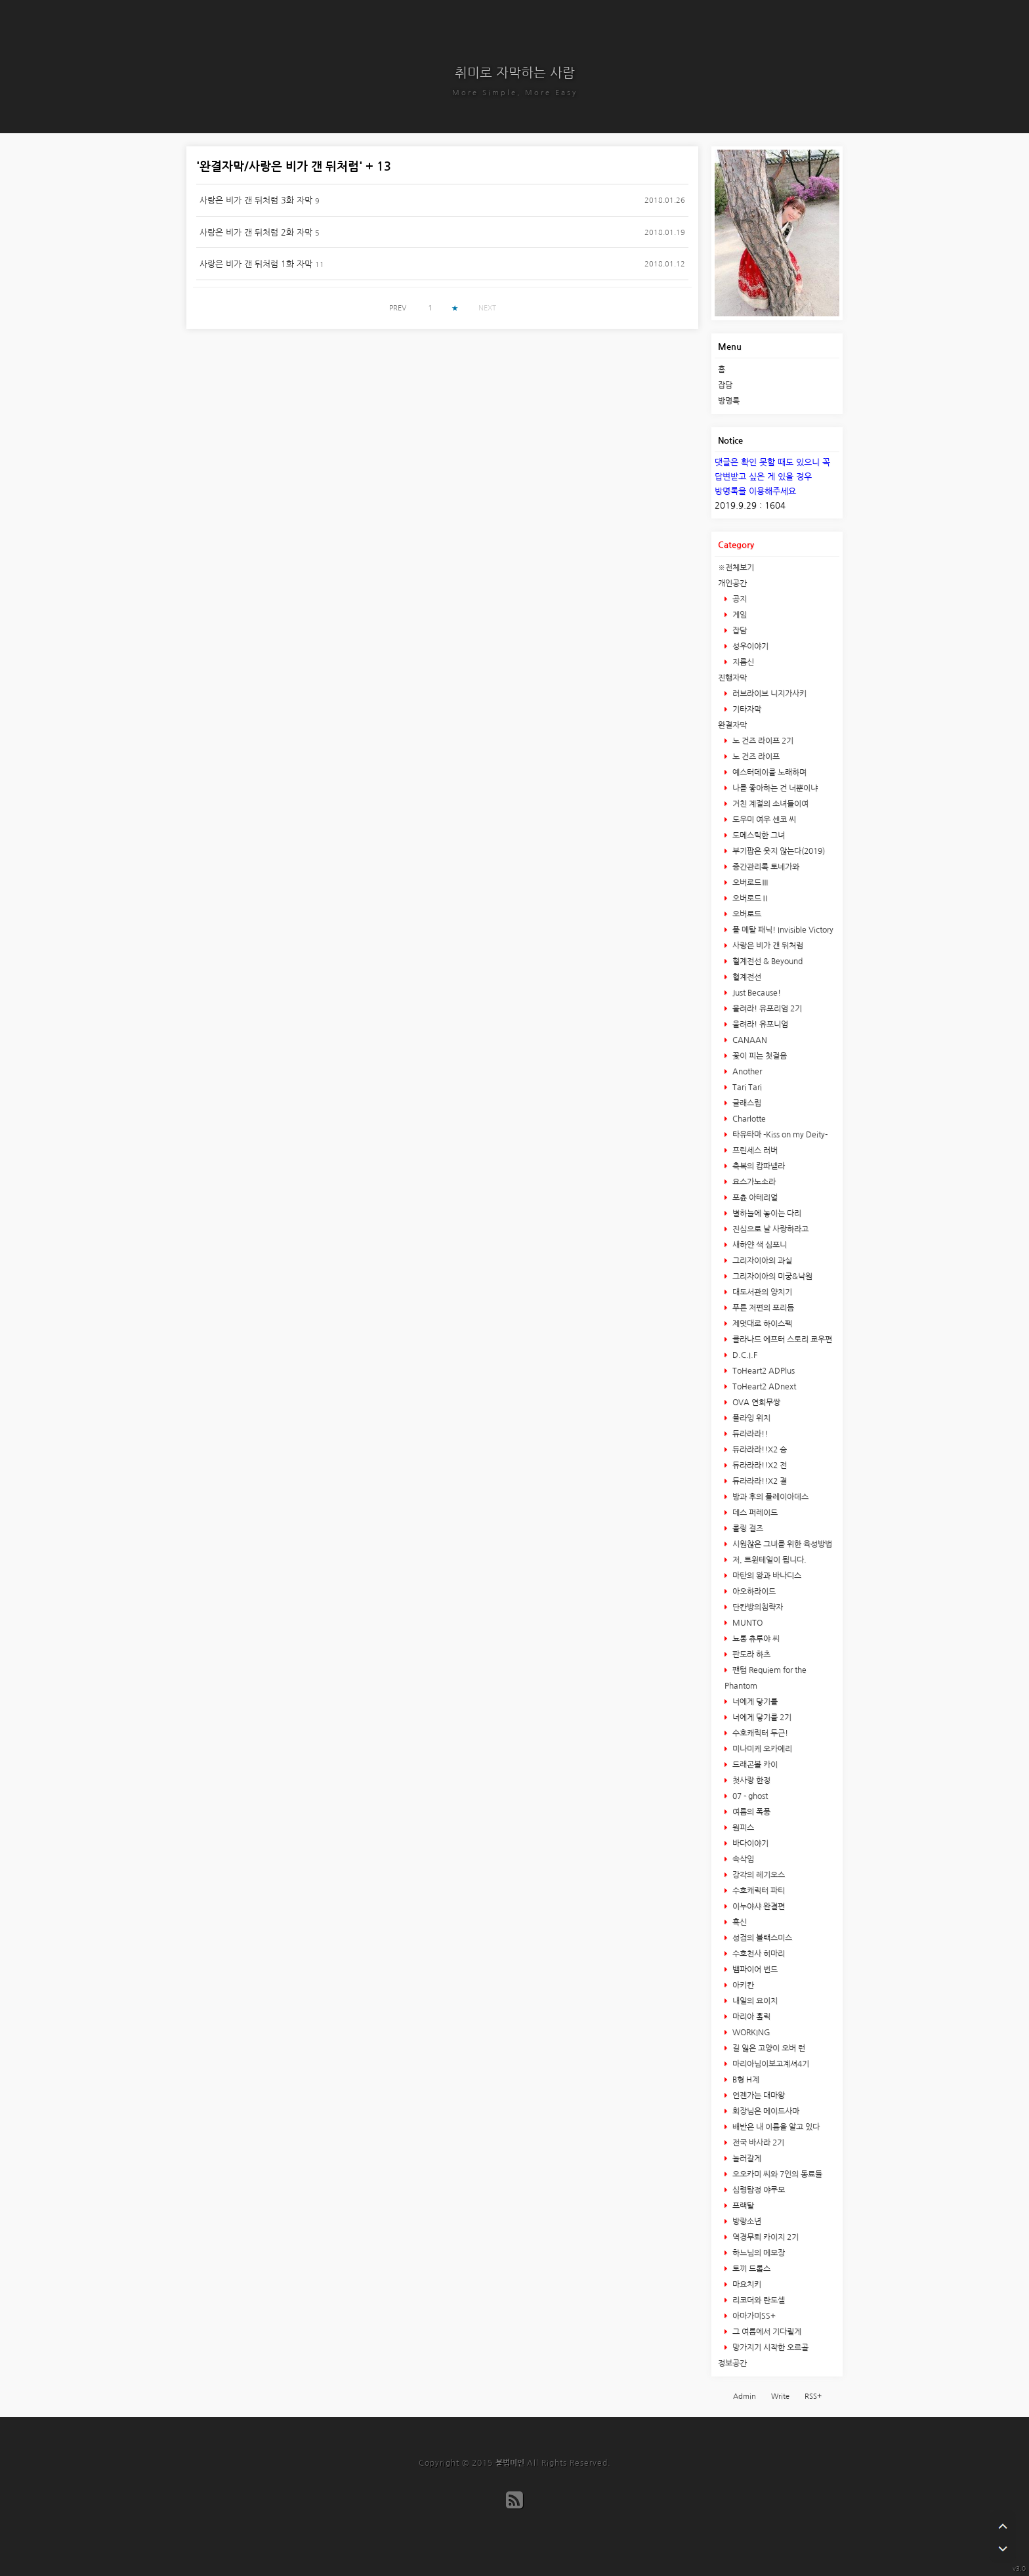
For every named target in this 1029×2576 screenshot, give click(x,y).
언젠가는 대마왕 (757, 2096)
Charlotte (748, 1119)
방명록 (729, 401)
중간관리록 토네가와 (764, 867)
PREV (397, 308)
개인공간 (732, 583)
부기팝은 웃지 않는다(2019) (777, 851)
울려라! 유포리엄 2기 (766, 1009)
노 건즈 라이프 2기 (761, 741)
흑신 (738, 1922)
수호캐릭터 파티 (757, 1891)
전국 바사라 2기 (757, 2143)
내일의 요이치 (754, 2001)
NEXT (487, 308)
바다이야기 (749, 1844)
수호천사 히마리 (757, 1954)
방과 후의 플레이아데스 (769, 1497)
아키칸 (742, 1985)
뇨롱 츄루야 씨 (755, 1639)
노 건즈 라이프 (755, 757)
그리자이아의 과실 (761, 1261)
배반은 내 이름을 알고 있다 (775, 2127)
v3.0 (1019, 2568)
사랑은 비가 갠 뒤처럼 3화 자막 (256, 200)
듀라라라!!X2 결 (758, 1481)
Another (746, 1072)
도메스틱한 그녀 (757, 835)
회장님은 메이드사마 (764, 2111)
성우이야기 (749, 646)
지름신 (742, 662)
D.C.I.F (743, 1355)
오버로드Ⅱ (749, 898)
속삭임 (742, 1859)
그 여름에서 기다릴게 (765, 2332)
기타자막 (745, 709)
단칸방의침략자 (756, 1607)
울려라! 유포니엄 (759, 1024)
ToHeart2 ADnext (763, 1387)
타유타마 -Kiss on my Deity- (779, 1135)
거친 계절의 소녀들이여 (769, 804)
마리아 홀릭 (750, 2017)
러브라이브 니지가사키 (768, 694)
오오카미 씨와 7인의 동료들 (776, 2174)
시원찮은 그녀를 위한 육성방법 (781, 1544)
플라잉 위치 (750, 1418)
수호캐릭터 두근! (759, 1733)
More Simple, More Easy (515, 92)
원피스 (742, 1828)
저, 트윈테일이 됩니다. (768, 1560)
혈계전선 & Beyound (766, 961)
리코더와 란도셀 (757, 2300)
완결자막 (732, 725)
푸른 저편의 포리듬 (762, 1308)
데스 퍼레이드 (754, 1513)
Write (780, 2396)
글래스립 (745, 1103)
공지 (738, 599)
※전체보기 (736, 568)
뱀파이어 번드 (754, 1970)
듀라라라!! (749, 1434)
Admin (744, 2396)
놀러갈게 (745, 2159)
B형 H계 (744, 2080)
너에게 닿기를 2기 (760, 1717)
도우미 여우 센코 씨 (763, 820)
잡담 (725, 385)
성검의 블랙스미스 (761, 1938)
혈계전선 (745, 977)
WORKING (750, 2033)
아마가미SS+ (753, 2316)
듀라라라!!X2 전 (758, 1465)
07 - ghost (749, 1796)
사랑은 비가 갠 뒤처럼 (766, 946)
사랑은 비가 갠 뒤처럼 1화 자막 (256, 264)
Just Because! (755, 993)
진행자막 (732, 678)
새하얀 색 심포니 (758, 1245)
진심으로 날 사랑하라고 (769, 1229)
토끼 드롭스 (750, 2269)
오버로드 (745, 914)
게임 (738, 615)
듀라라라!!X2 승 (758, 1450)
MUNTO (746, 1623)
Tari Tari (746, 1087)
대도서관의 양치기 (761, 1292)
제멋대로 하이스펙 (761, 1324)
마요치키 (745, 2285)
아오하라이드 (753, 1591)
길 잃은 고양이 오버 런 (767, 2048)
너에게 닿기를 (754, 1702)
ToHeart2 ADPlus (762, 1371)
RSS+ (813, 2396)
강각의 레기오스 (757, 1875)
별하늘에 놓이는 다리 (765, 1213)
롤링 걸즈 (746, 1528)
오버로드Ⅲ (749, 883)
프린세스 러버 (754, 1150)
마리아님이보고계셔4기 (769, 2064)
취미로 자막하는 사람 (515, 72)
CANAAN (748, 1040)
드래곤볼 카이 (754, 1765)
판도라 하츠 (750, 1654)
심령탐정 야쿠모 (757, 2190)
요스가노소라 (753, 1182)
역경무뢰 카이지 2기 (764, 2237)
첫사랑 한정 (750, 1780)
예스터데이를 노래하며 (768, 772)
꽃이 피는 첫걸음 (758, 1056)
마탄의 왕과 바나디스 (765, 1576)
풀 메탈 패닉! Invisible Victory (781, 930)
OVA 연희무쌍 (755, 1402)
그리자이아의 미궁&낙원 (771, 1276)
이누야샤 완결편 (757, 1907)
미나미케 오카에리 (761, 1749)
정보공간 (732, 2363)
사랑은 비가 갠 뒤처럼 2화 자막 (256, 232)
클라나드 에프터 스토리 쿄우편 (781, 1339)
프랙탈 (742, 2206)
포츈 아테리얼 (754, 1198)
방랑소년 (745, 2222)
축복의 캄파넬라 (757, 1166)
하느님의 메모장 (757, 2253)
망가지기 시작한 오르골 (769, 2348)
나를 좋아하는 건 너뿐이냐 (774, 788)
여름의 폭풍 (750, 1812)
